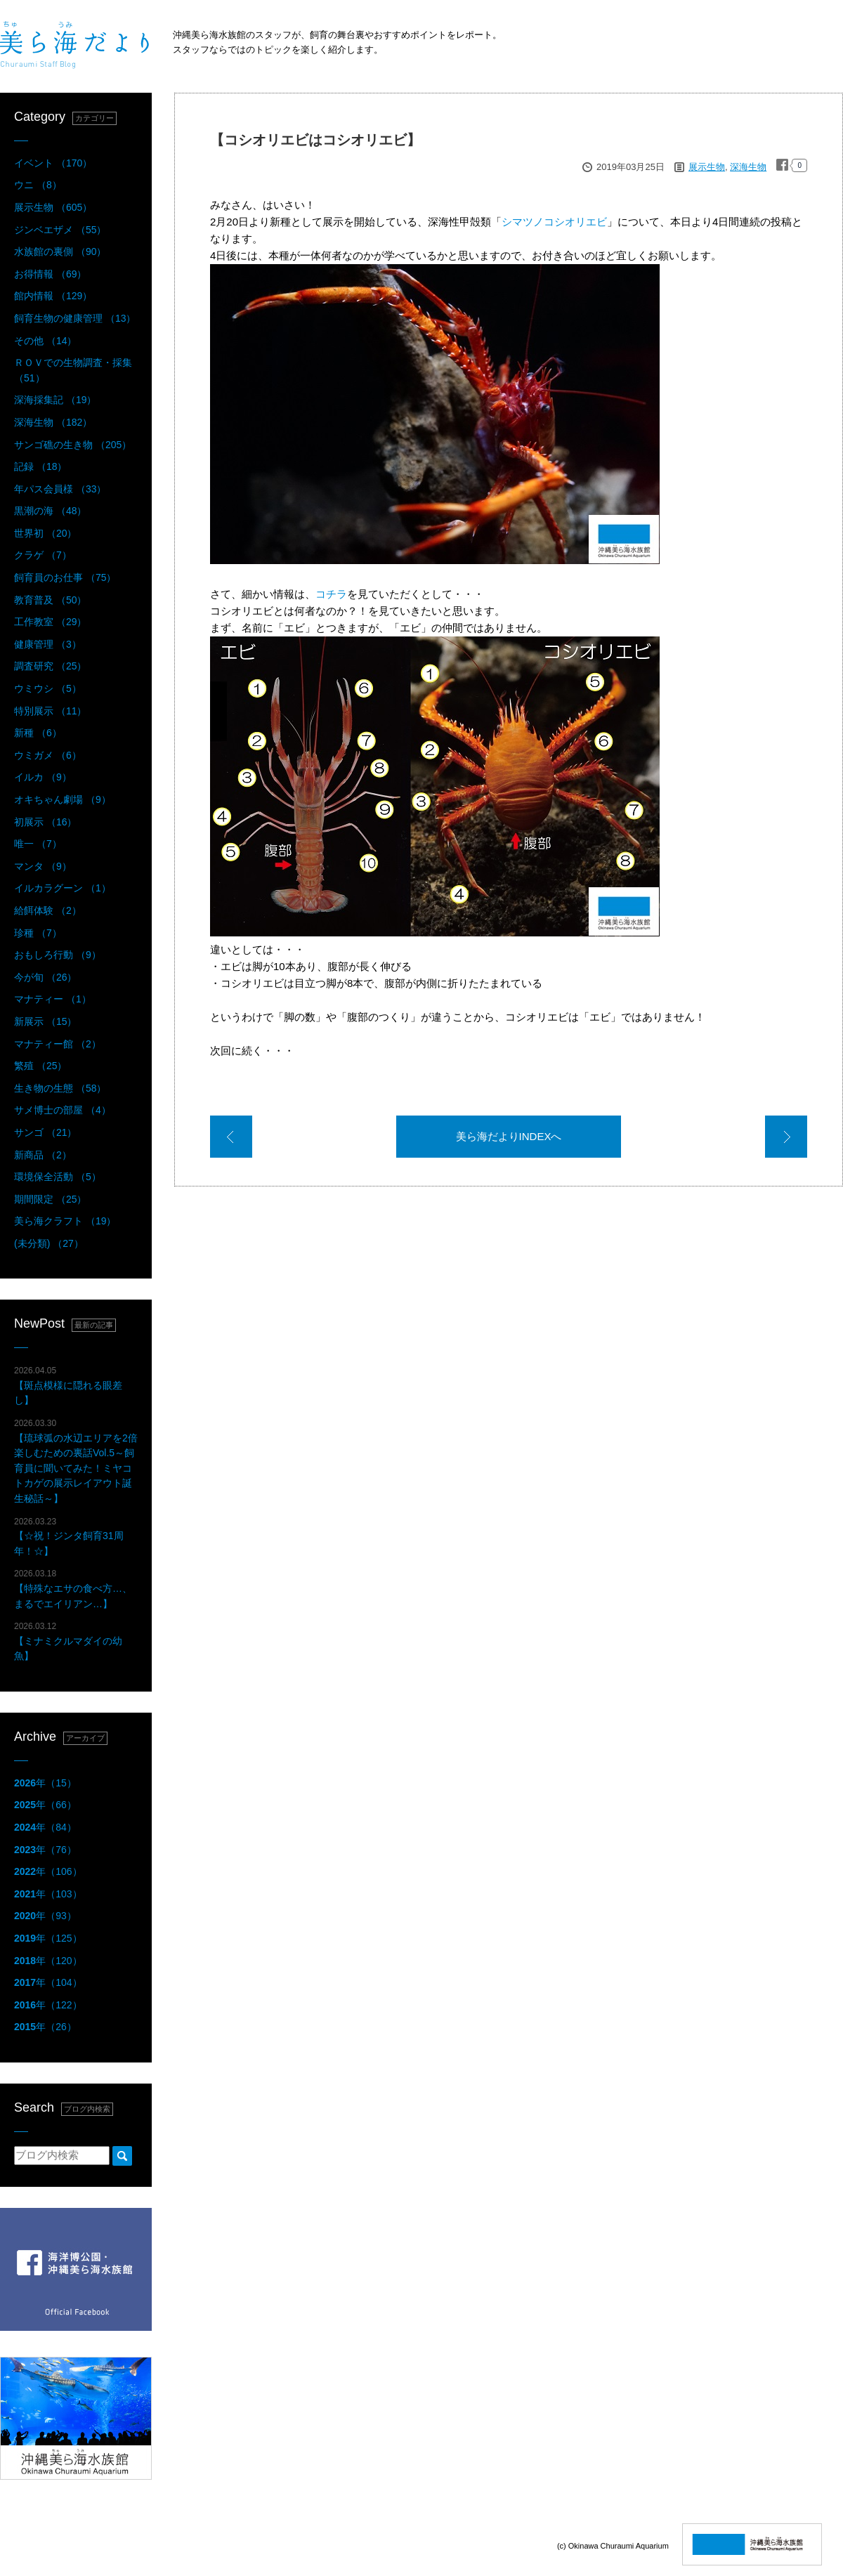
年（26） (45, 2026)
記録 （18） (40, 466)
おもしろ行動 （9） (57, 954)
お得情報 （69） (50, 274)
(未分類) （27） (49, 1243)
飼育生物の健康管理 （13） (75, 318)
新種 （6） (38, 732)
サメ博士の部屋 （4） (62, 1110)
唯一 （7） (38, 843)
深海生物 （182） (53, 422)
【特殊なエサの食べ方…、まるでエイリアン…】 (73, 1589)
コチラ (331, 594)
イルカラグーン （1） (62, 888)
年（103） (48, 1894)
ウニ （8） (38, 184)
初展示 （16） (45, 822)
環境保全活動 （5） (57, 1176)
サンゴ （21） (45, 1132)
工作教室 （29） (50, 621)
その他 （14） (45, 340)
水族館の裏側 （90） (60, 251)
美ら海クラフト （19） (65, 1221)
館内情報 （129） (53, 295)
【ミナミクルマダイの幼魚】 (68, 1641)
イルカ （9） (43, 777)
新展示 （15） (45, 1021)
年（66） (45, 1804)
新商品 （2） (43, 1154)
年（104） (48, 1982)
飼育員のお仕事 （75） (65, 577)
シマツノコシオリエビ (554, 222)
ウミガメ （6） (47, 755)
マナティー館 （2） (57, 1044)
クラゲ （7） (43, 555)
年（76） (45, 1849)
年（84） (45, 1827)
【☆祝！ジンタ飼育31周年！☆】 (69, 1537)
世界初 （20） (45, 533)
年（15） (45, 1783)
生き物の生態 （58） (60, 1088)
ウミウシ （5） (47, 688)
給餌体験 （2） (47, 910)
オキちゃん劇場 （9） (62, 799)
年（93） (45, 1915)
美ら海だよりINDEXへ (509, 1136)
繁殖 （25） (40, 1065)
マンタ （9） (43, 866)
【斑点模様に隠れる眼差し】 (68, 1386)
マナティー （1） (52, 999)
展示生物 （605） (53, 207)
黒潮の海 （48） (50, 510)
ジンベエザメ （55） (60, 229)
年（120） (48, 1960)
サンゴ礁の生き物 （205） (72, 444)
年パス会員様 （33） (60, 489)
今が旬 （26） (45, 977)
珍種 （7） (38, 933)
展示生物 (706, 167)
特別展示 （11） (50, 711)
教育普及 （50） (50, 600)
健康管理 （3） (47, 644)
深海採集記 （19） (55, 399)
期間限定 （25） (50, 1199)
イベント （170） (53, 163)
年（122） (48, 2005)
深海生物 (748, 167)
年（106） (48, 1871)
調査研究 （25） (50, 666)
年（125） (48, 1938)
